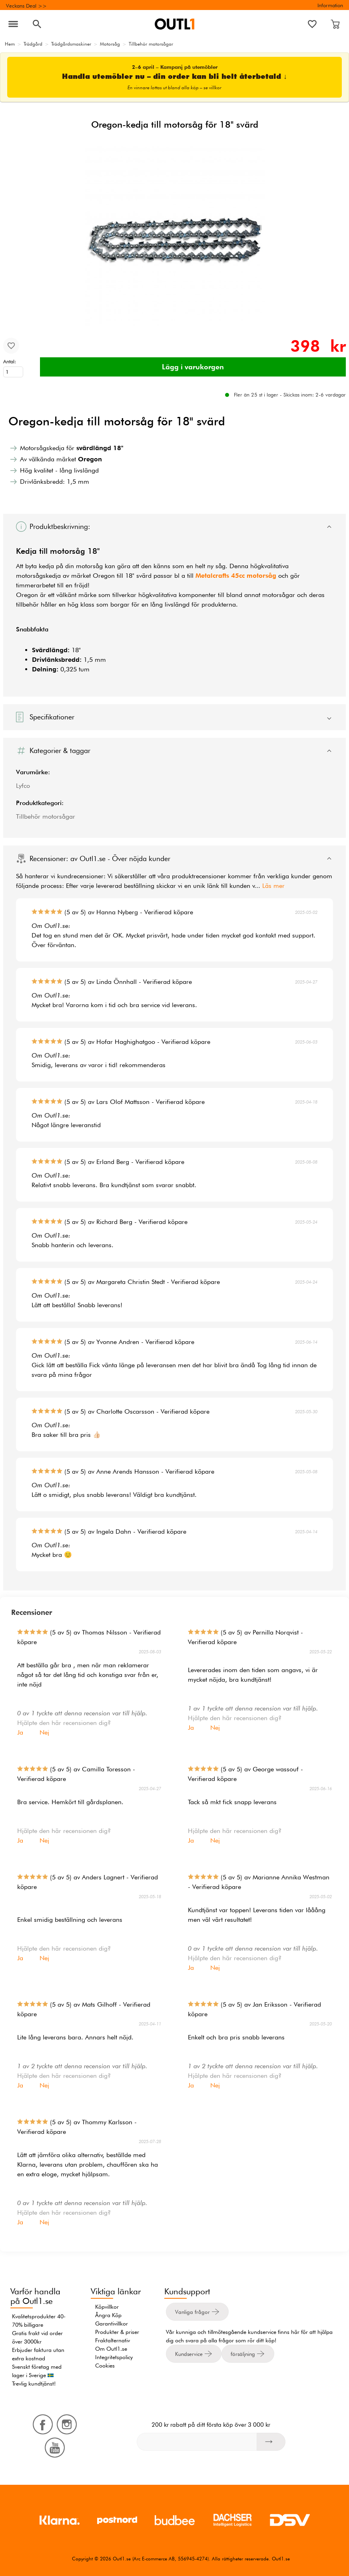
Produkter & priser (117, 2332)
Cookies (105, 2365)
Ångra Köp (108, 2315)
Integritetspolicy (114, 2357)
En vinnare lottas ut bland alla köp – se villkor (174, 87)
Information (330, 5)
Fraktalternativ (112, 2340)
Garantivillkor (111, 2323)
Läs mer (273, 885)
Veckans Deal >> (26, 5)
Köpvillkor (107, 2307)
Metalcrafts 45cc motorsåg (235, 575)
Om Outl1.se (111, 2349)
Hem (10, 44)
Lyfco (23, 785)
